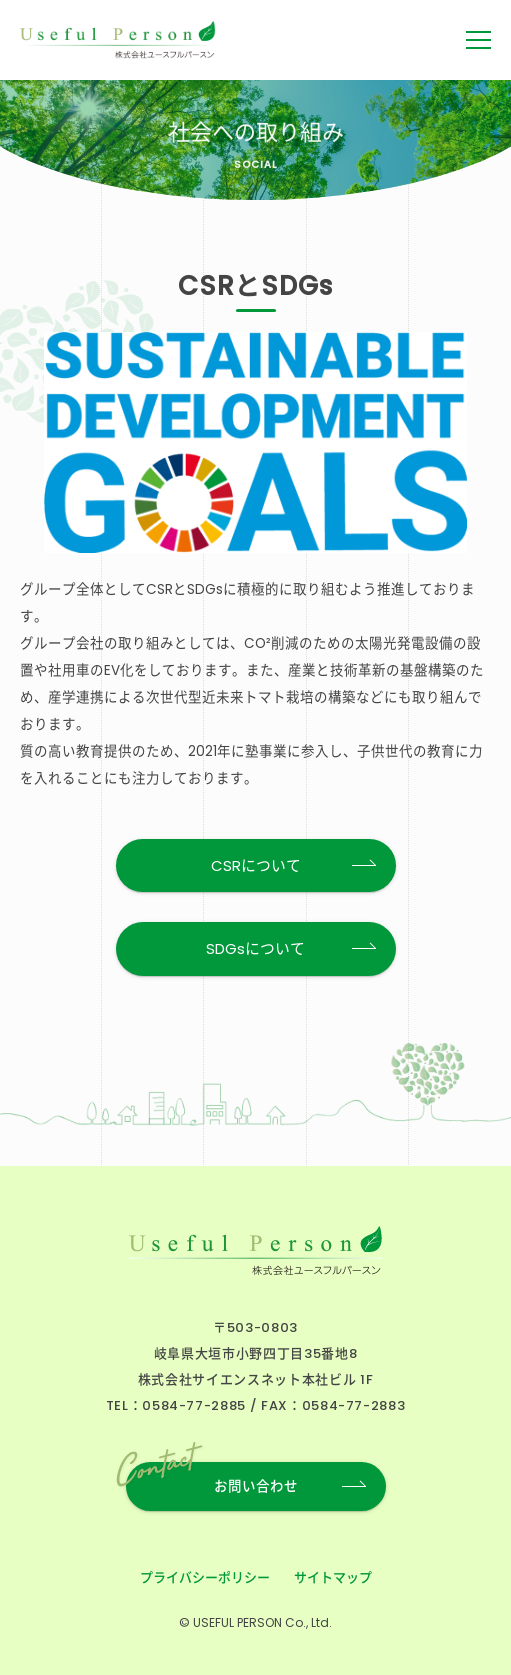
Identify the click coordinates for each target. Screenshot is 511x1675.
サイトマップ (333, 1577)
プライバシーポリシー (205, 1577)
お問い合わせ (212, 1479)
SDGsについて (255, 948)
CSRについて (256, 865)
